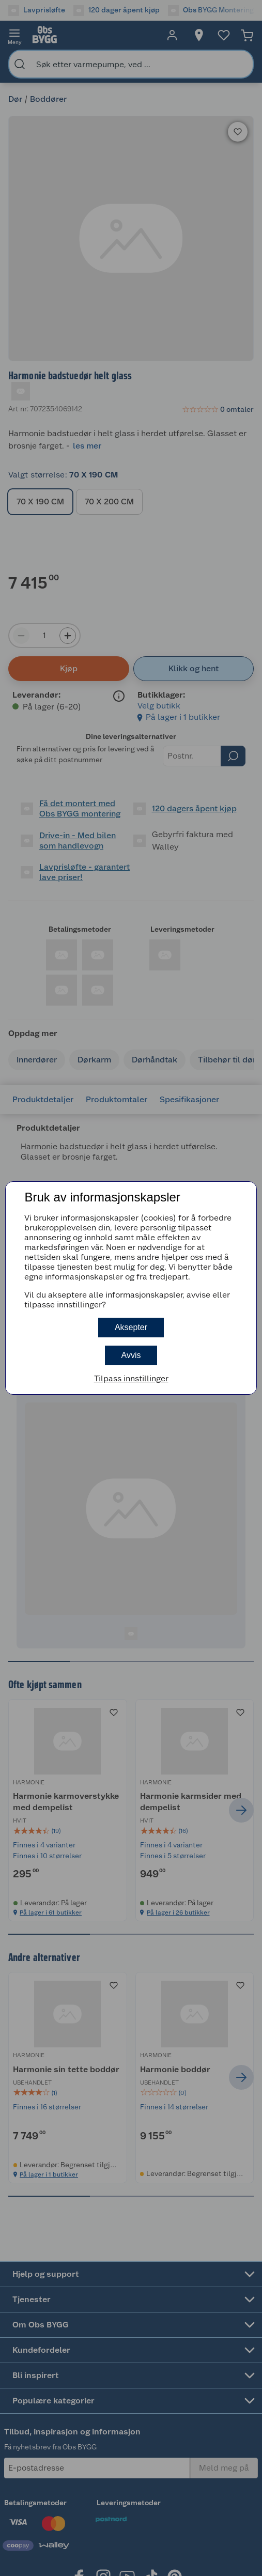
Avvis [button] (131, 1355)
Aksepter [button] (131, 1327)
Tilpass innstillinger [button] (131, 1378)
